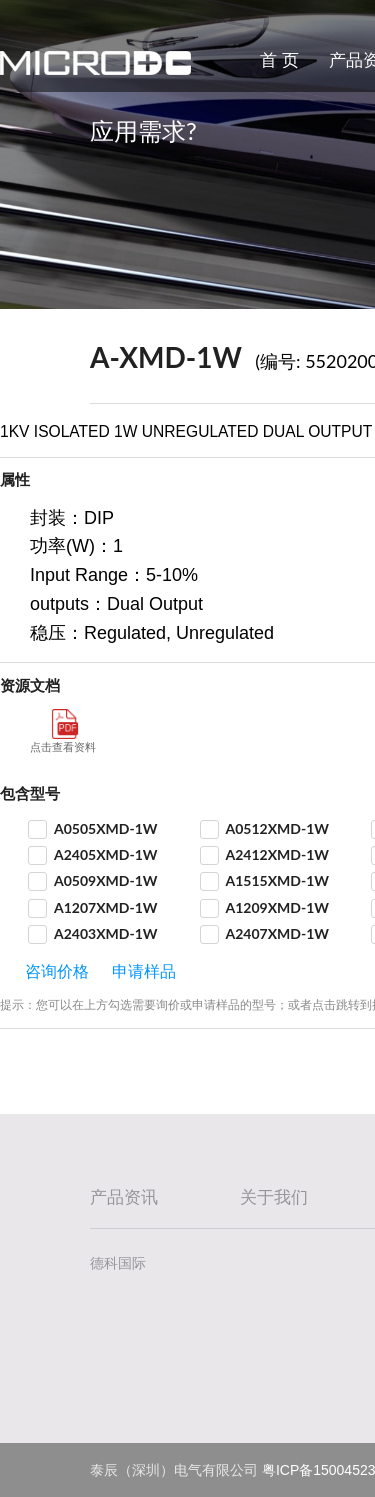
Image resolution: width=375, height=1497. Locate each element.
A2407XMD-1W (278, 933)
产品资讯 (124, 1197)
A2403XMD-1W (106, 933)
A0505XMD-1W (106, 828)
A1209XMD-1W (278, 907)
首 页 (279, 60)
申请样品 (144, 971)
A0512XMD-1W (278, 828)
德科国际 (118, 1263)
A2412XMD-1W (278, 854)
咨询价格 (57, 971)
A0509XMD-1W (106, 880)
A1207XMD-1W (106, 907)
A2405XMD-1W (106, 854)
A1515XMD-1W (278, 880)
